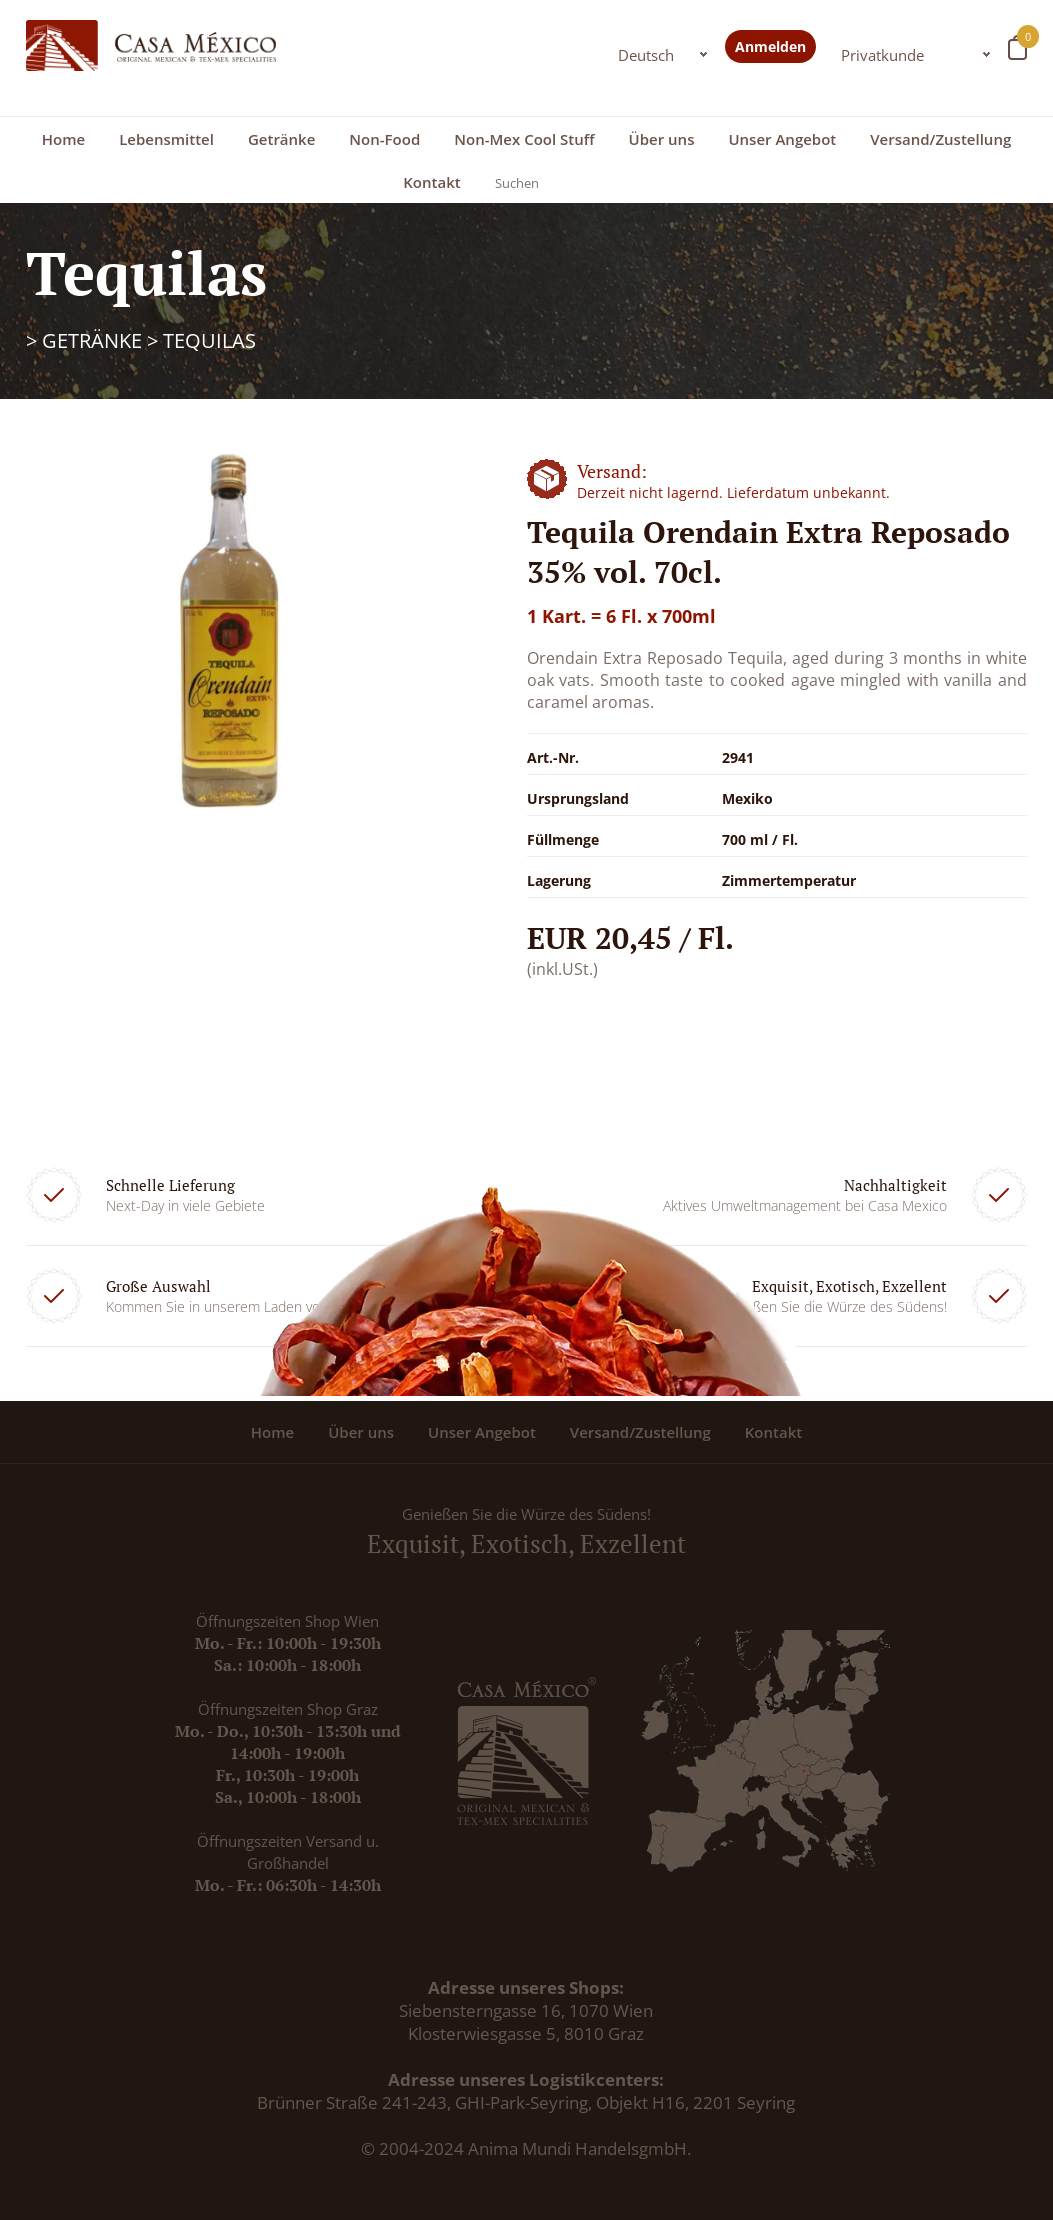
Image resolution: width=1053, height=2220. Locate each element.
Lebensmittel (166, 139)
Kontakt (431, 182)
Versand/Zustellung (940, 139)
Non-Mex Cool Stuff (524, 139)
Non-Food (384, 139)
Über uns (662, 139)
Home (63, 139)
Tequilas (209, 340)
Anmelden (770, 46)
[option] (226, 636)
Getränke (281, 139)
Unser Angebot (782, 139)
